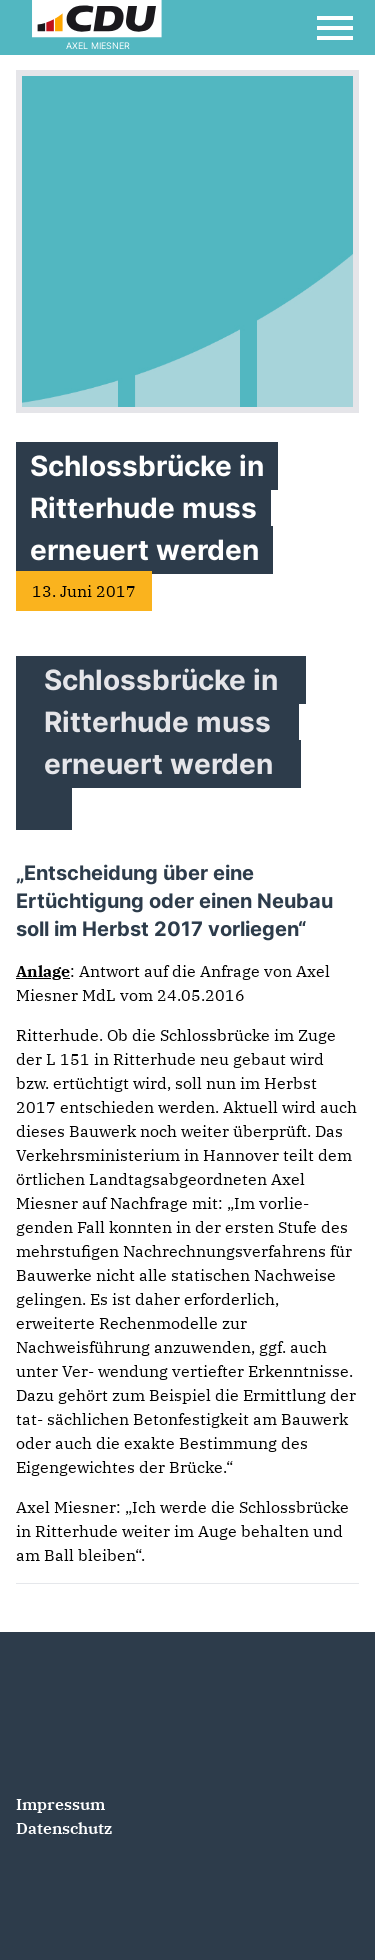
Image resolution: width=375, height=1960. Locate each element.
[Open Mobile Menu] (335, 28)
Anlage (43, 971)
